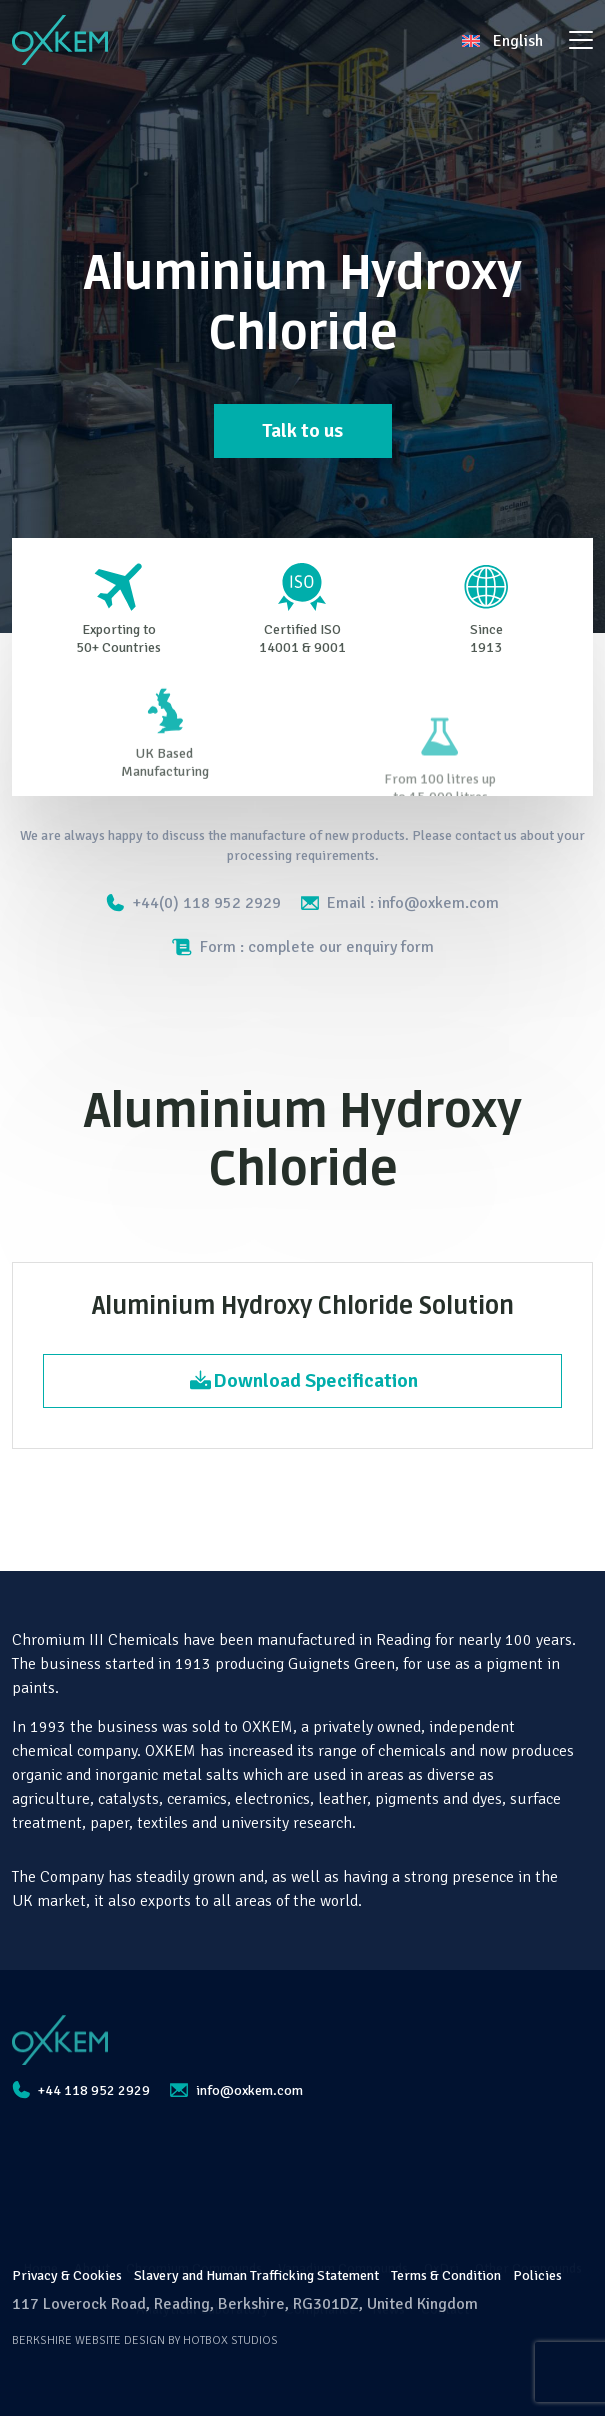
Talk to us (302, 430)
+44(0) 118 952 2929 (193, 903)
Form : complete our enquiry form (303, 947)
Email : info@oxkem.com (400, 903)
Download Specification (303, 1380)
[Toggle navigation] (581, 40)
